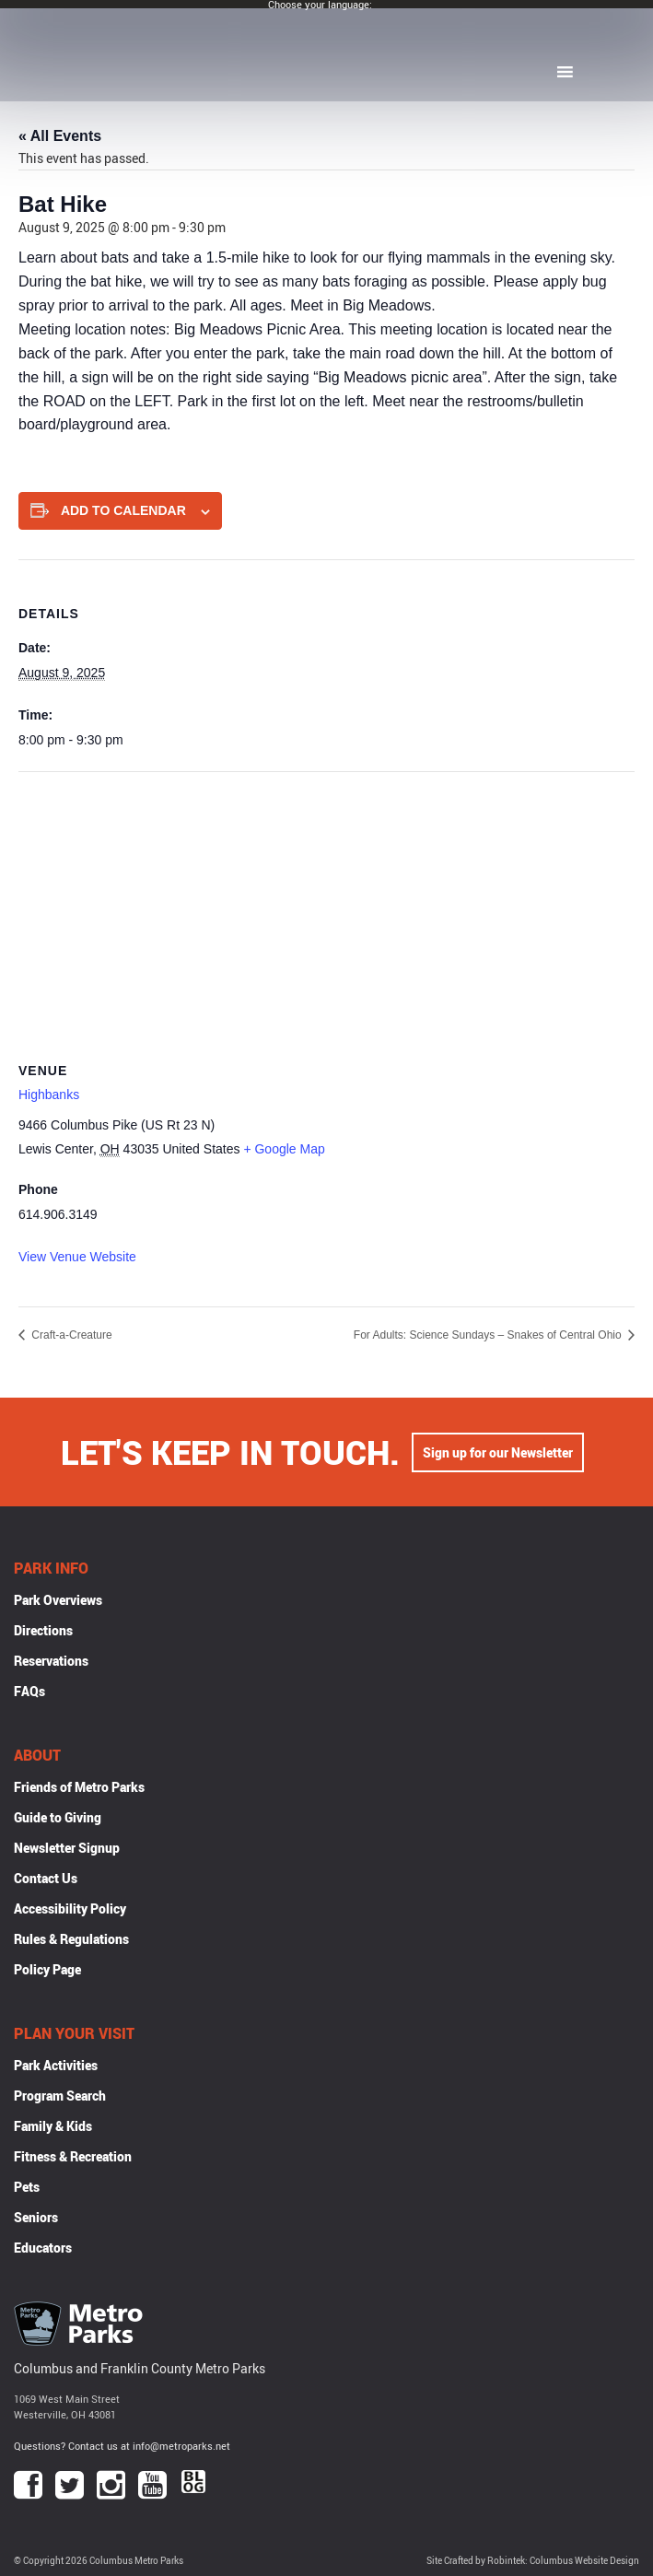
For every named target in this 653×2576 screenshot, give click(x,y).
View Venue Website (77, 1256)
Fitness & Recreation (73, 2156)
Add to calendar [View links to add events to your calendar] (123, 510)
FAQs (29, 1691)
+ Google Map (283, 1149)
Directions (43, 1630)
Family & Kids (53, 2126)
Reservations (51, 1660)
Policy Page (47, 1969)
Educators (43, 2247)
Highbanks (48, 1094)
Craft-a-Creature (70, 1335)
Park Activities (56, 2065)
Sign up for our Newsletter (498, 1452)
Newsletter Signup (67, 1847)
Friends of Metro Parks (79, 1787)
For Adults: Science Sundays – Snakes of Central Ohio (489, 1335)
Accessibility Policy (70, 1908)
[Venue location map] (326, 905)
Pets (27, 2186)
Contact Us (45, 1878)
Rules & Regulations (71, 1939)
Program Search (60, 2095)
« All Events (59, 136)
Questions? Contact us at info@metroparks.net (122, 2446)
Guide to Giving (57, 1817)
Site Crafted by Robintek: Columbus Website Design (532, 2561)
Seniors (36, 2217)
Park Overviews (58, 1600)
